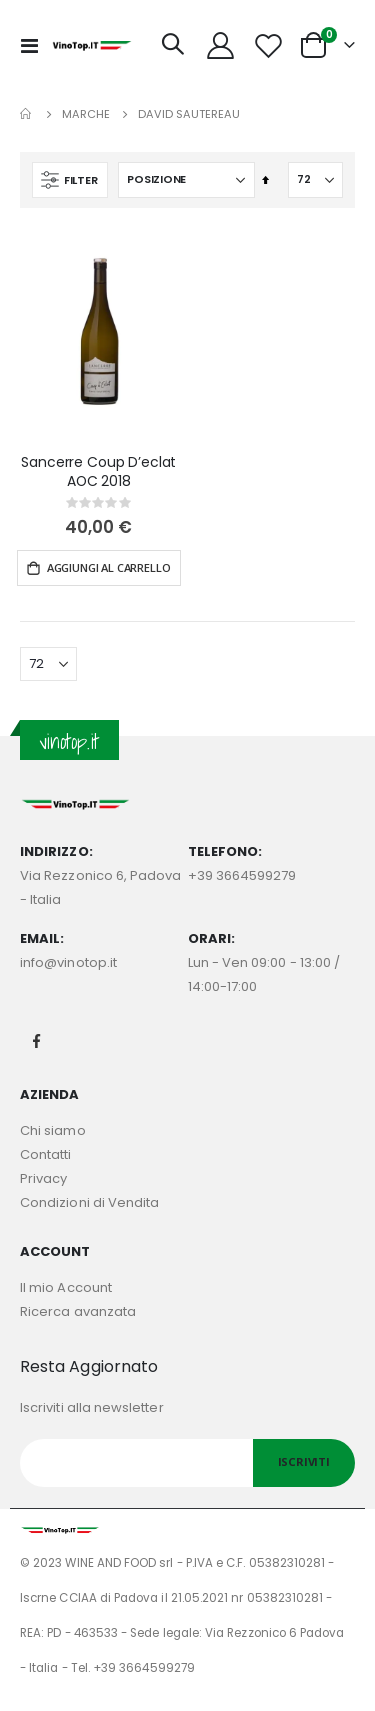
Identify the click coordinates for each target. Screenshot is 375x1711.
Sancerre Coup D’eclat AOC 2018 (98, 472)
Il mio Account (66, 1287)
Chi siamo (53, 1130)
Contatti (46, 1154)
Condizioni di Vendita (89, 1202)
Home (27, 114)
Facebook (37, 1041)
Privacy (43, 1178)
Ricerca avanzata (78, 1311)
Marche (86, 114)
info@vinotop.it (68, 962)
